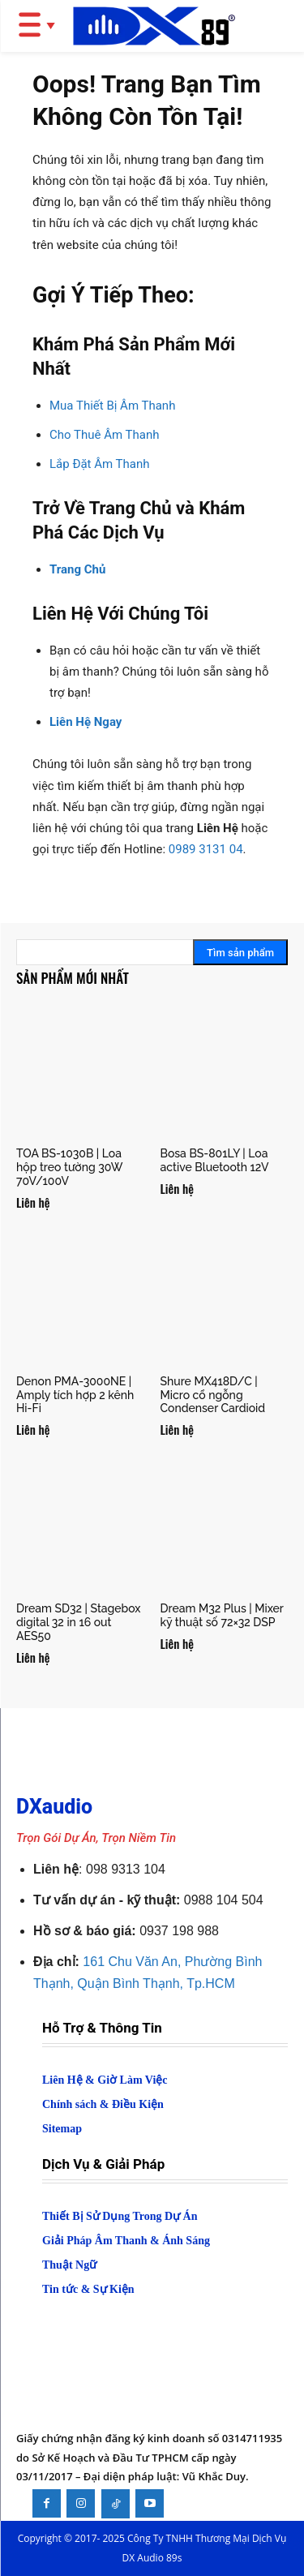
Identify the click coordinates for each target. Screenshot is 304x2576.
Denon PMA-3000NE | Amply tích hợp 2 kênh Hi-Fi (75, 1395)
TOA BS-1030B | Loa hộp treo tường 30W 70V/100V (69, 1167)
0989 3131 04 (206, 849)
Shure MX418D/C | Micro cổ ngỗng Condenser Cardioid (213, 1395)
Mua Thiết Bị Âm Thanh (112, 405)
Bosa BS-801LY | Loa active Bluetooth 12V (215, 1160)
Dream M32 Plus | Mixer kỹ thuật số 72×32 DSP (222, 1615)
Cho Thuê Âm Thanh (104, 434)
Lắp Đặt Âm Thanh (99, 464)
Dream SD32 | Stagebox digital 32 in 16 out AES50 (78, 1622)
